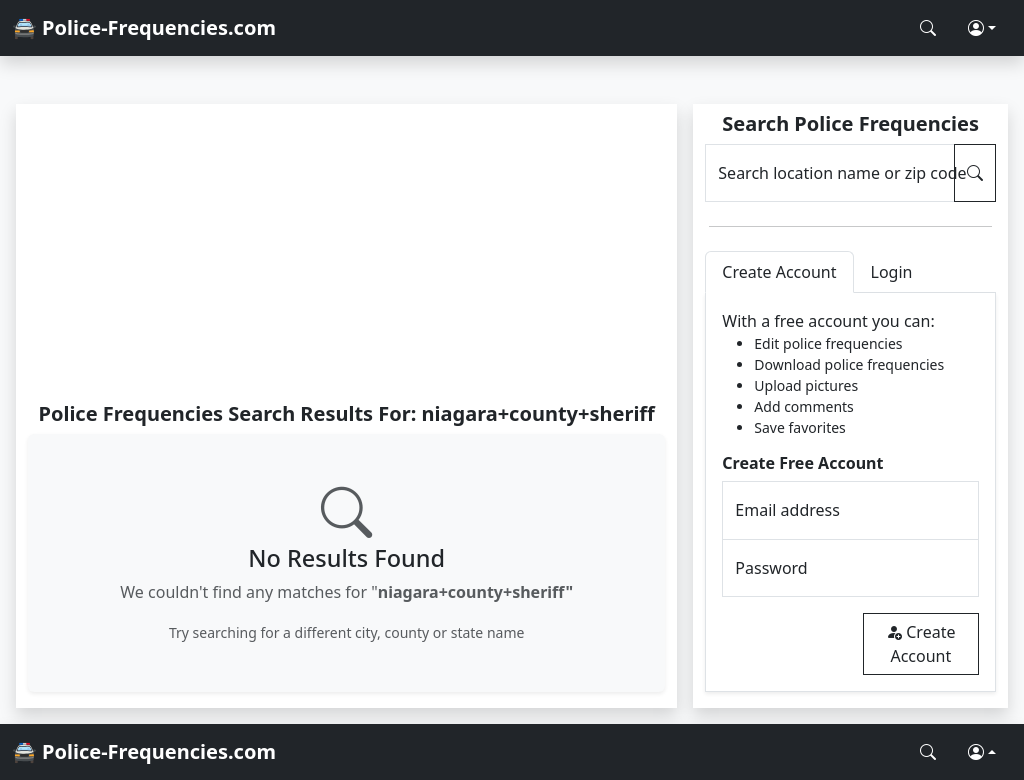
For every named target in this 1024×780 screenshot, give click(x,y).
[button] (982, 28)
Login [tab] (892, 272)
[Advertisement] (346, 252)
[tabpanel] (850, 492)
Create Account (920, 644)
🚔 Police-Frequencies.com (144, 27)
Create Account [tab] (779, 272)
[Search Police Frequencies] (928, 28)
